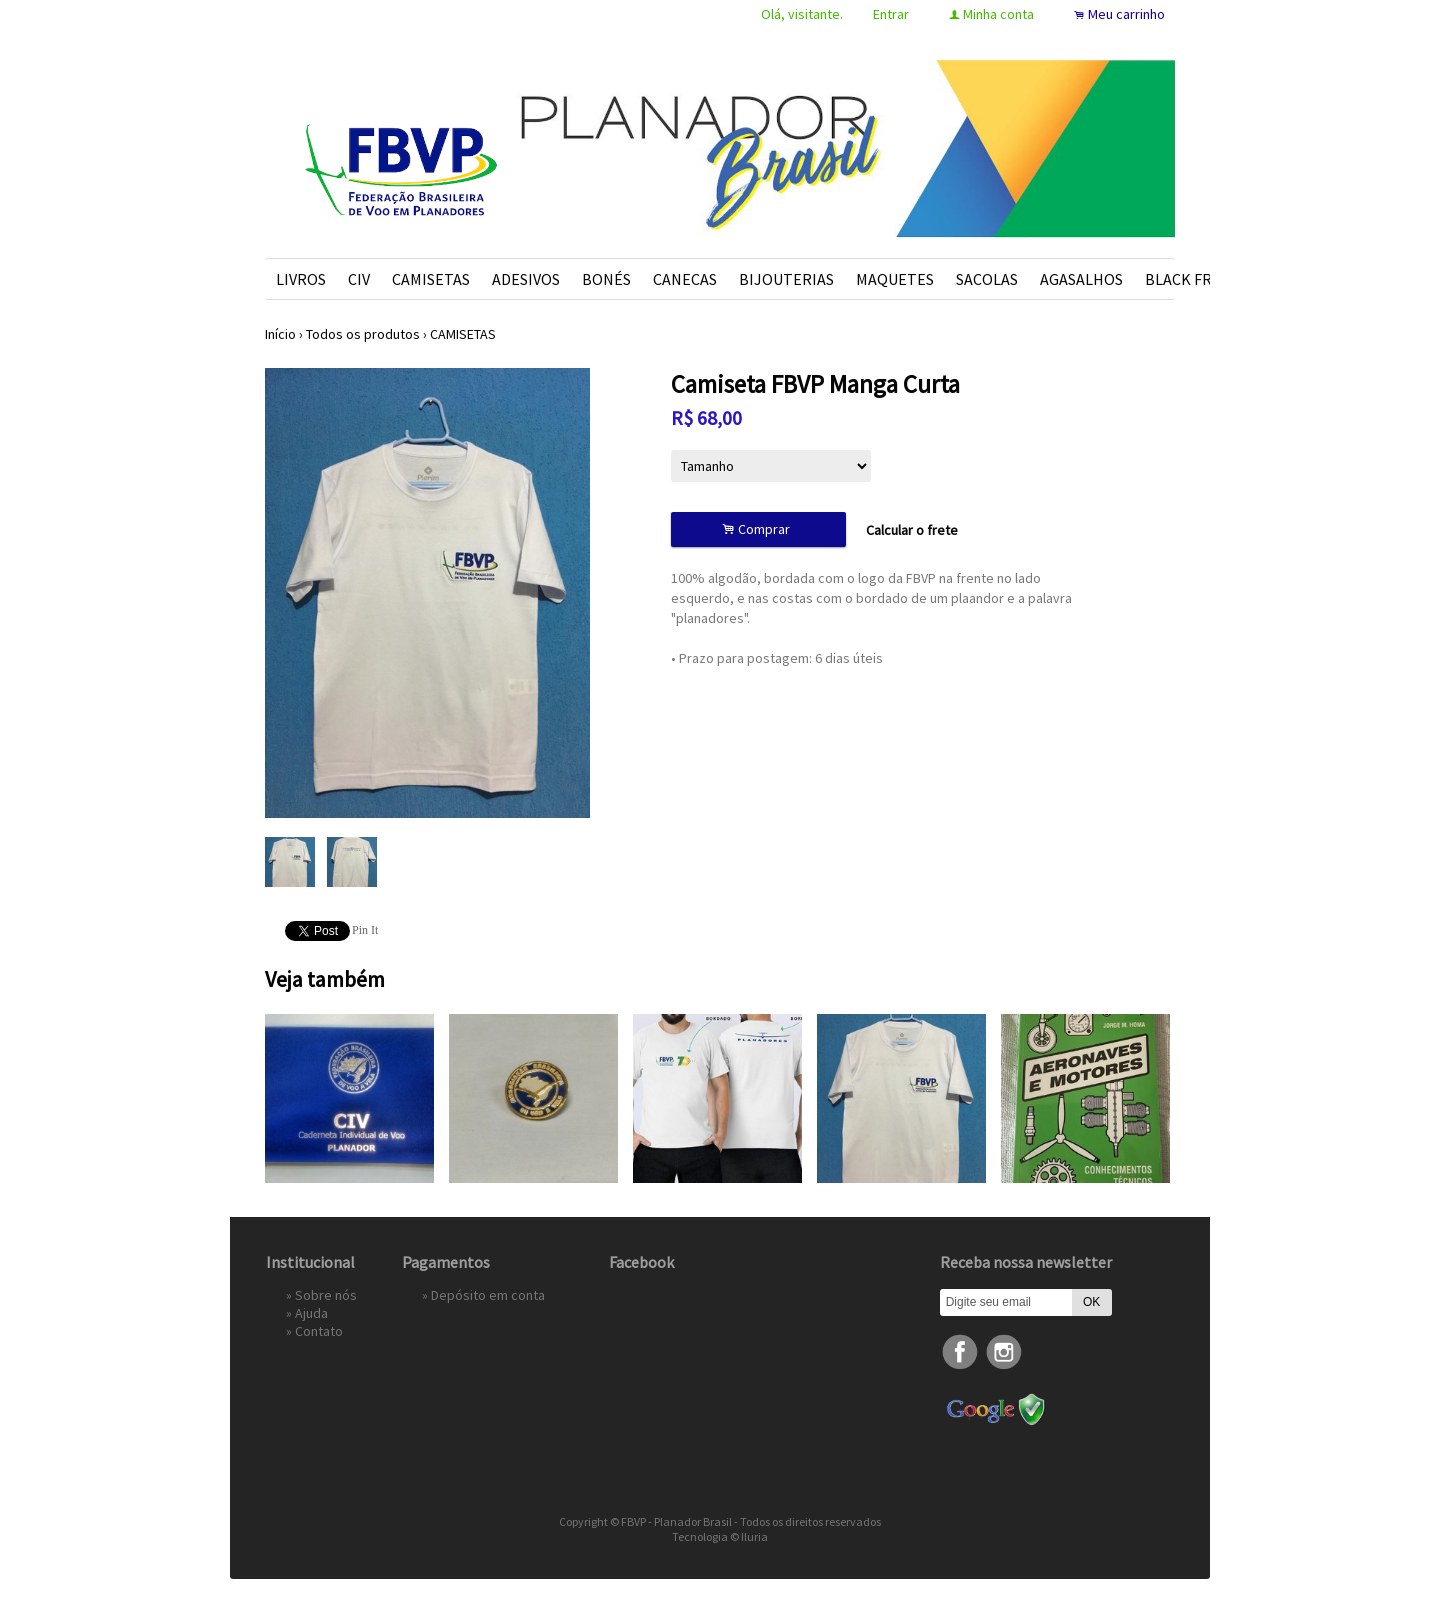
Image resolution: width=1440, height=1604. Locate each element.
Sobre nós (326, 1295)
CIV (359, 279)
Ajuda (311, 1313)
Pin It (365, 930)
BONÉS (606, 279)
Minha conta (998, 14)
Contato (319, 1331)
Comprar (759, 529)
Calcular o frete (912, 530)
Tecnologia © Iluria (720, 1536)
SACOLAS (987, 279)
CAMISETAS (431, 279)
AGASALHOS (1081, 279)
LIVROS (301, 279)
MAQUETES (895, 279)
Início (280, 334)
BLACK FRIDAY (1194, 279)
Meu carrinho (1126, 14)
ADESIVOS (526, 279)
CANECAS (685, 279)
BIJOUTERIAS (786, 279)
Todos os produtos (363, 334)
